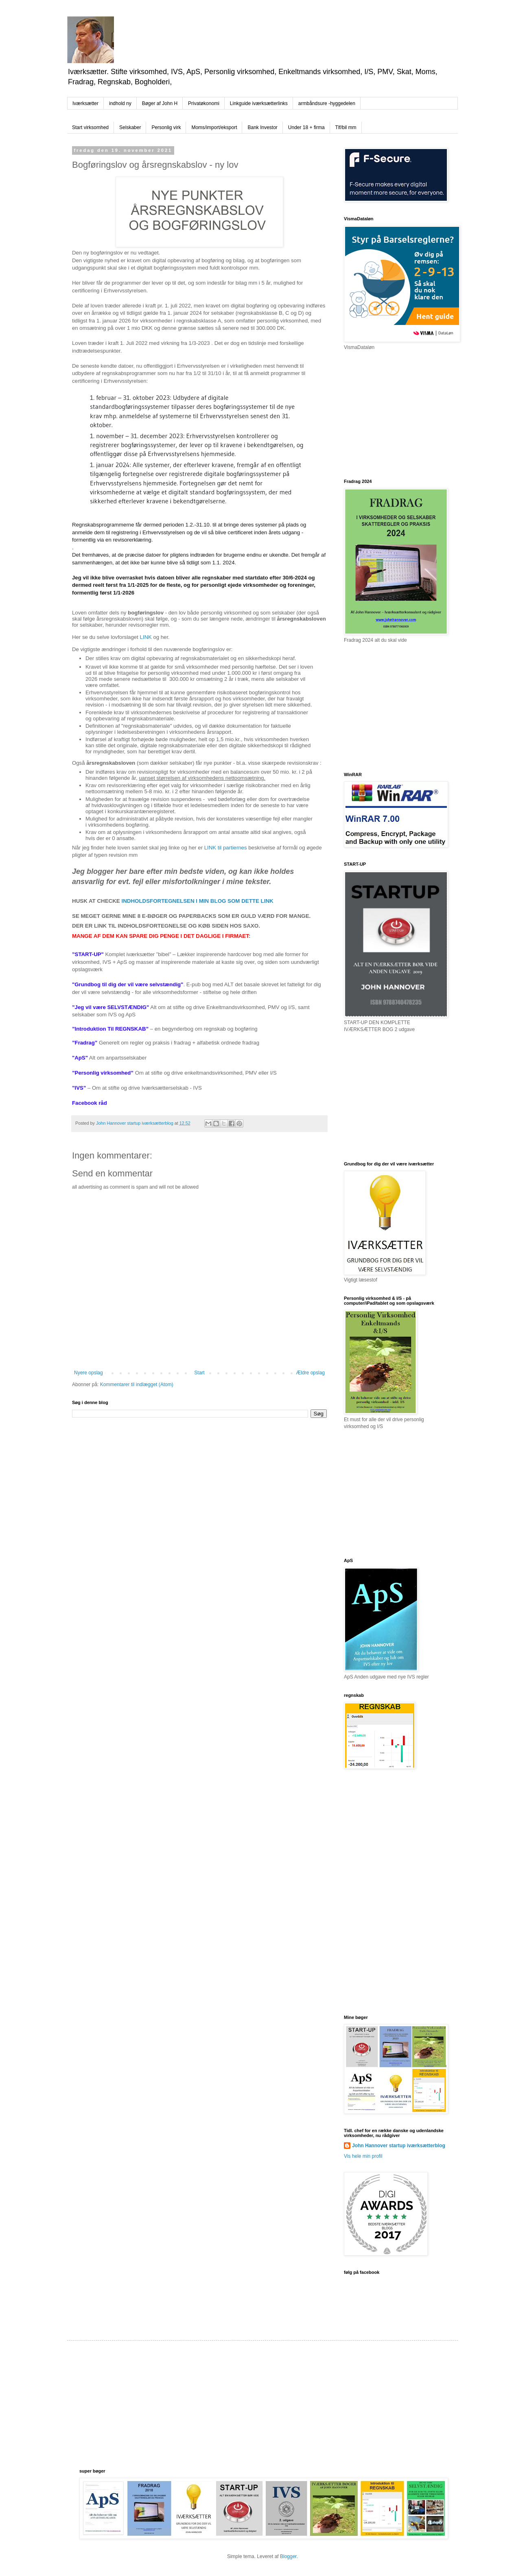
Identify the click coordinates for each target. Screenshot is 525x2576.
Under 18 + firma (306, 127)
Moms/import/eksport (214, 127)
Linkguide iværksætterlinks (259, 103)
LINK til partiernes (225, 848)
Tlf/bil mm (346, 127)
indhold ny (120, 103)
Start (199, 1373)
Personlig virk (166, 127)
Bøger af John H (159, 103)
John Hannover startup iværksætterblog (398, 2145)
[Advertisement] (405, 414)
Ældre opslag (310, 1373)
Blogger (288, 2556)
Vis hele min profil (363, 2156)
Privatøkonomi (203, 103)
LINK (145, 637)
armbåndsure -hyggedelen (326, 103)
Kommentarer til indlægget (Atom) (136, 1384)
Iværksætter (85, 103)
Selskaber (130, 127)
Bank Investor (262, 127)
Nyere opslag (88, 1373)
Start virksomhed (90, 127)
